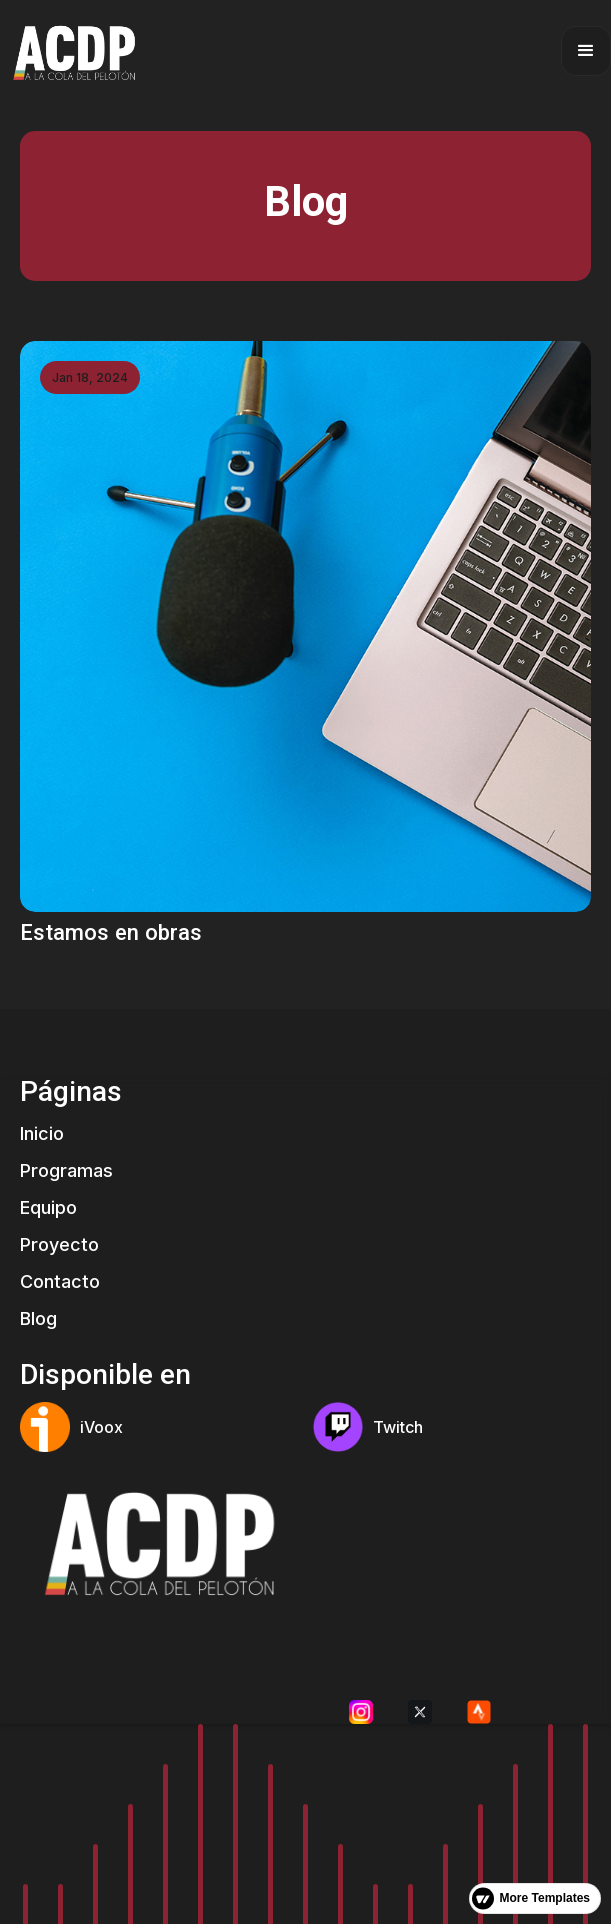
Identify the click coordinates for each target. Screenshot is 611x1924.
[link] (305, 644)
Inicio (42, 1133)
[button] (586, 51)
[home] (72, 50)
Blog (38, 1318)
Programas (66, 1170)
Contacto (60, 1281)
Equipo (48, 1207)
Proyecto (59, 1244)
